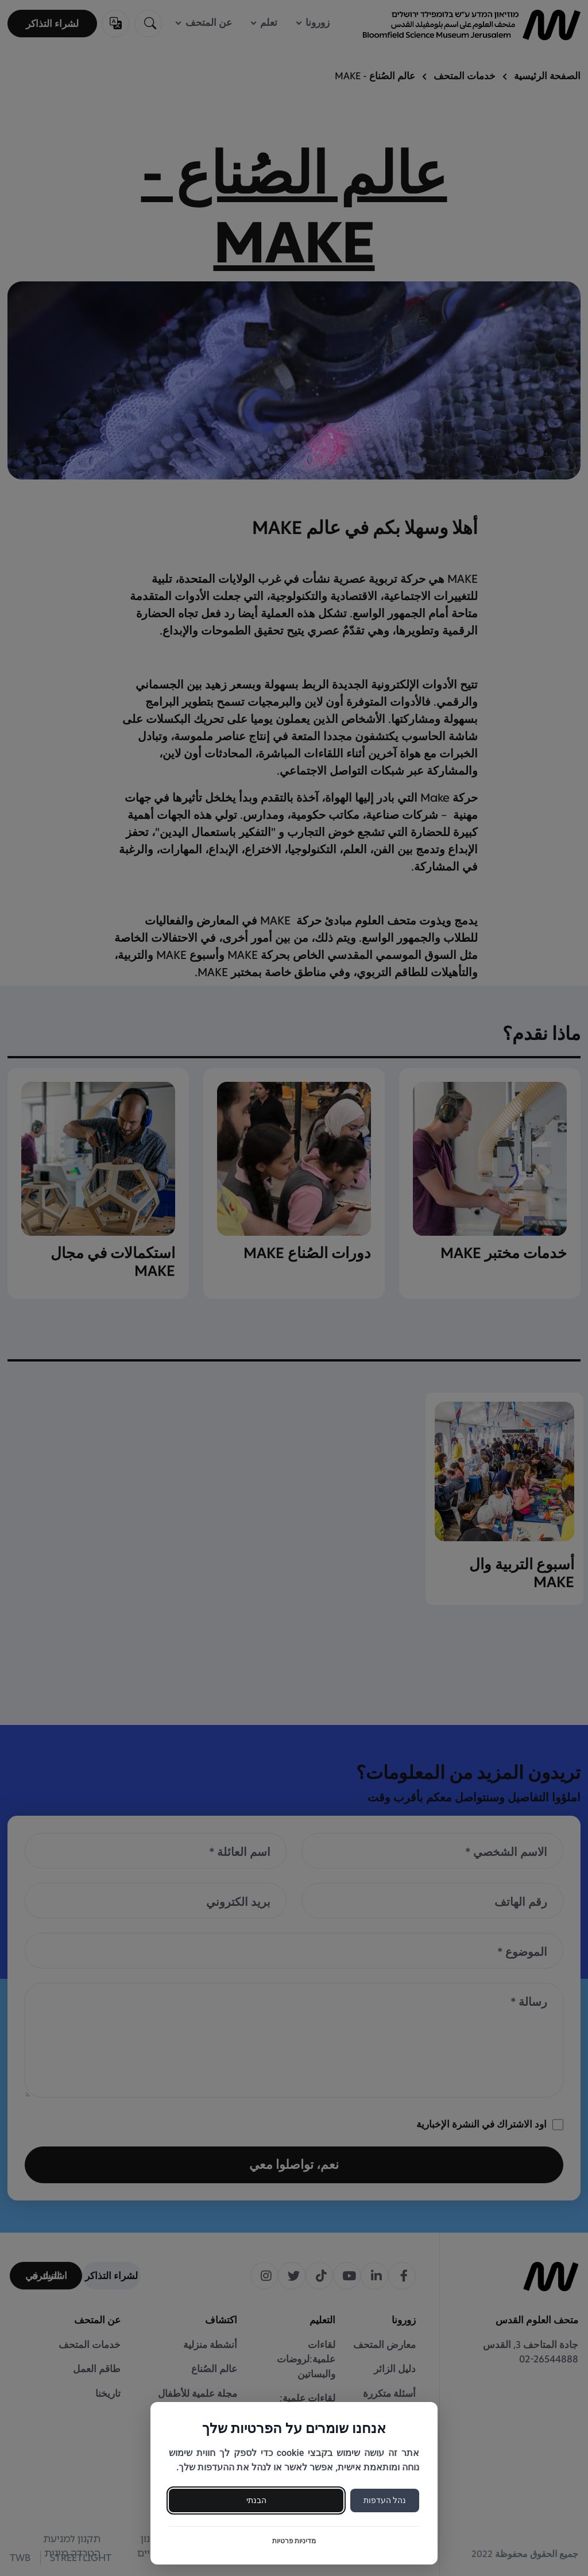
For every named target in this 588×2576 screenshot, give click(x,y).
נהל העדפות (384, 2500)
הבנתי (256, 2500)
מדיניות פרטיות (294, 2541)
